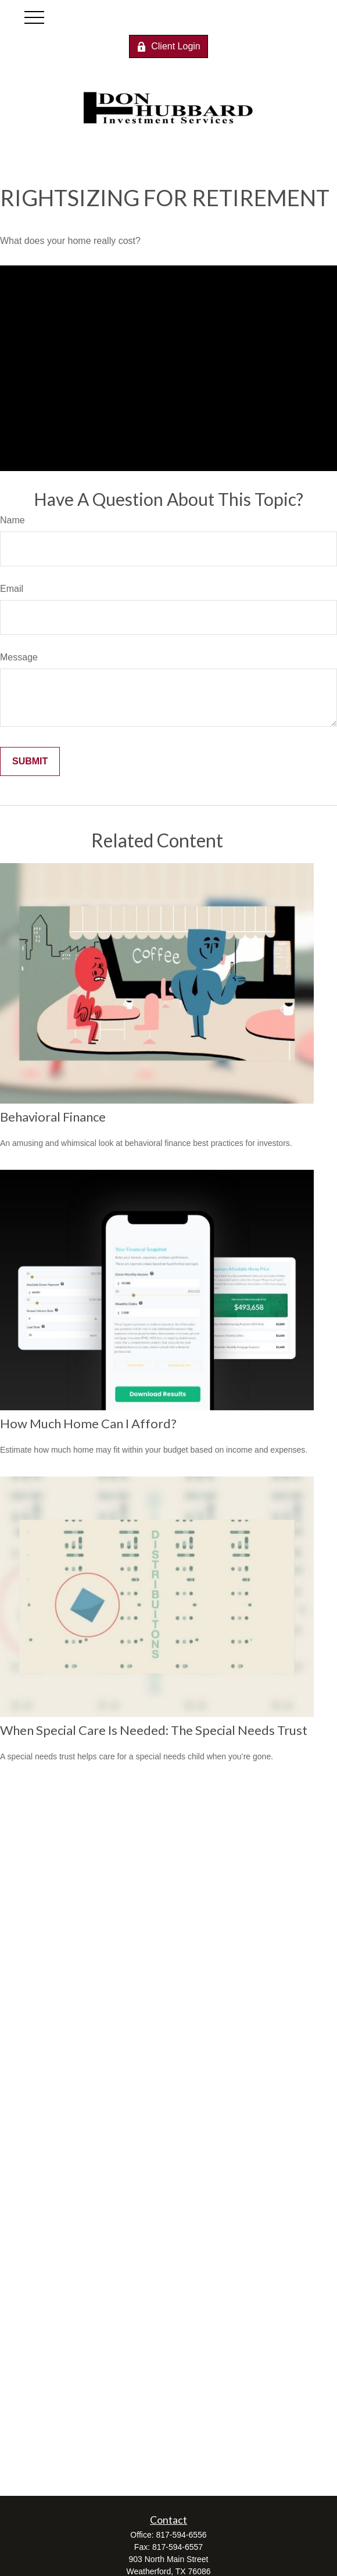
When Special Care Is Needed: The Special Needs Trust (153, 1730)
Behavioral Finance (53, 1116)
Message (19, 657)
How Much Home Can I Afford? (88, 1423)
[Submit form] (30, 761)
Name (12, 520)
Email (11, 589)
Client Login (168, 46)
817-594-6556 (181, 2534)
